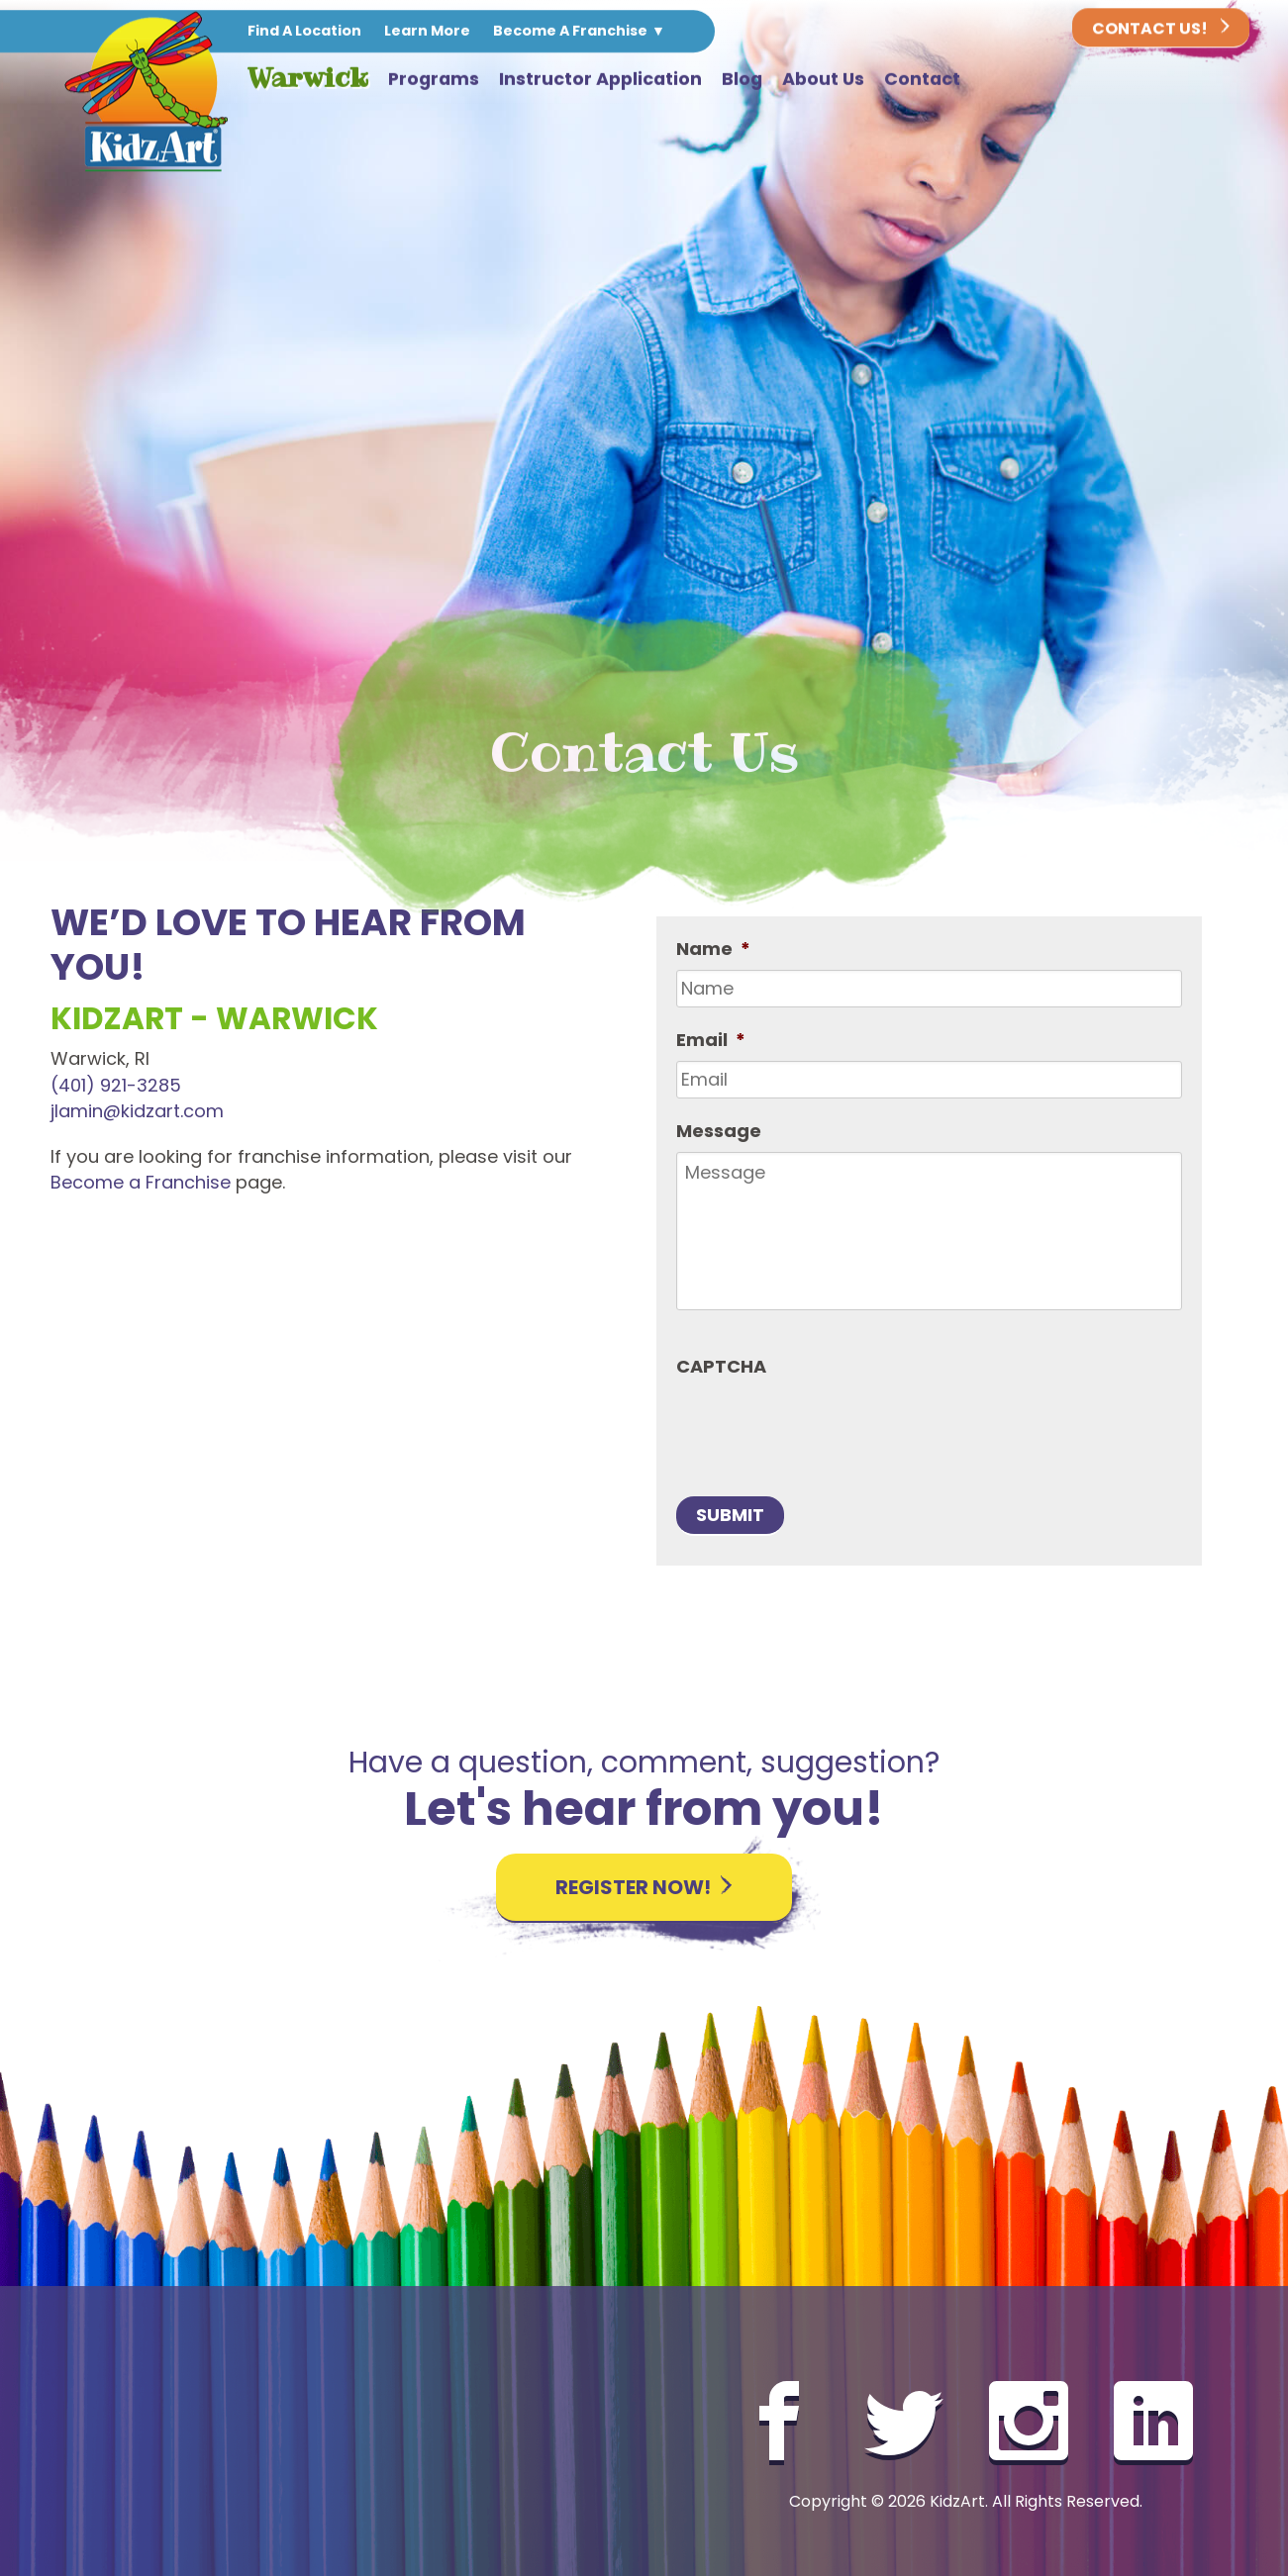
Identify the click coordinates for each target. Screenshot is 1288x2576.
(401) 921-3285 (115, 1085)
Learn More (427, 32)
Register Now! (643, 1887)
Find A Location (304, 32)
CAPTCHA (721, 1366)
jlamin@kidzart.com (137, 1110)
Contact (922, 79)
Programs (433, 79)
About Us (823, 79)
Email (710, 1039)
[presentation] (826, 1426)
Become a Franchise (140, 1182)
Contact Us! (1161, 30)
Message (718, 1130)
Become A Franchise (570, 32)
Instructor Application (600, 79)
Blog (742, 79)
